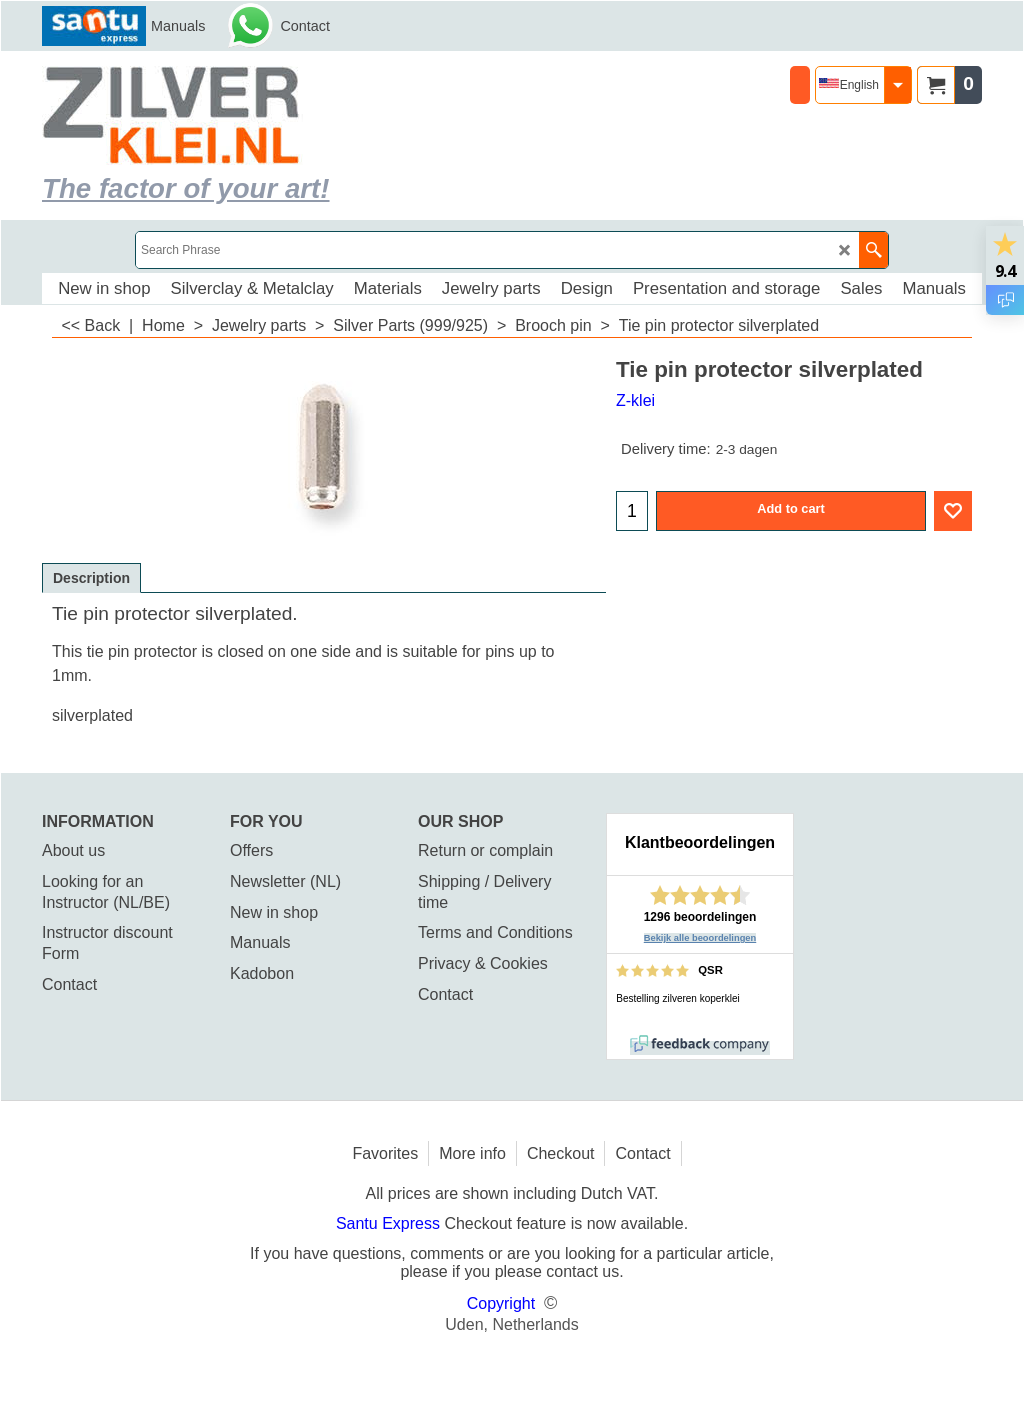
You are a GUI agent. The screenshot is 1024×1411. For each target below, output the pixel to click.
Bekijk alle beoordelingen (700, 938)
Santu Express (390, 1223)
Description (91, 578)
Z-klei (635, 400)
